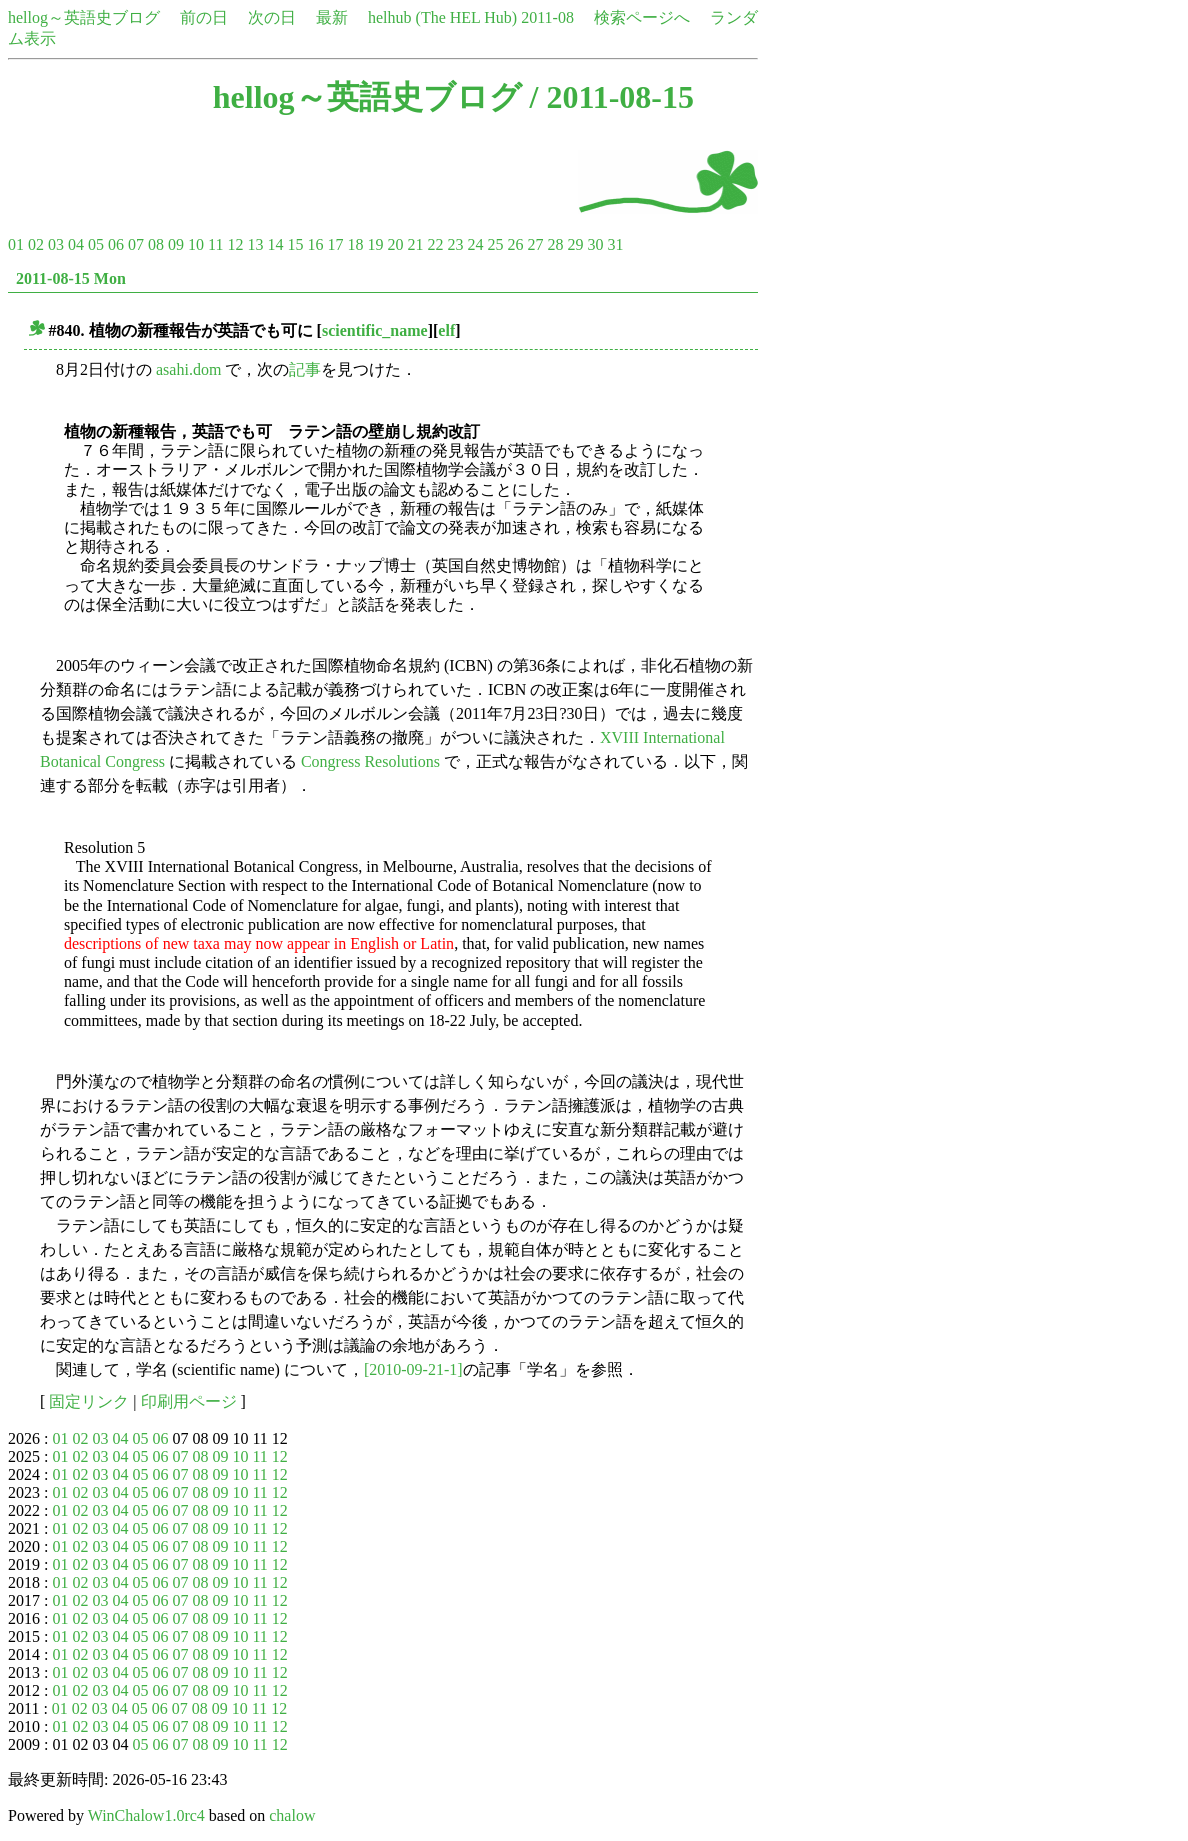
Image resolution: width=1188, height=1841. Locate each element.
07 (136, 244)
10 (196, 244)
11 (215, 244)
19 (375, 244)
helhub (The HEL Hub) (442, 17)
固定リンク (89, 1401)
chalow (292, 1815)
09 (176, 244)
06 (116, 244)
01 (16, 244)
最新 (332, 17)
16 (315, 244)
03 (56, 244)
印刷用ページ (189, 1401)
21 (415, 244)
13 (255, 244)
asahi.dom (188, 369)
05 (96, 244)
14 (275, 244)
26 (515, 244)
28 (555, 244)
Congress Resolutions (370, 761)
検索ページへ (642, 17)
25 (495, 244)
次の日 (272, 17)
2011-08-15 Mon (71, 278)
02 (36, 244)
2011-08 (547, 17)
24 (475, 244)
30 (595, 244)
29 (575, 244)
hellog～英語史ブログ (84, 17)
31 (615, 244)
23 (455, 244)
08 (156, 244)
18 (355, 244)
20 (395, 244)
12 (235, 244)
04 (76, 244)
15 (295, 244)
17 (335, 244)
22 (435, 244)
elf (446, 330)
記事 (305, 369)
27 (535, 244)
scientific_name (375, 330)
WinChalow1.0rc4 (146, 1815)
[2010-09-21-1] (413, 1369)
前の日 (204, 17)
